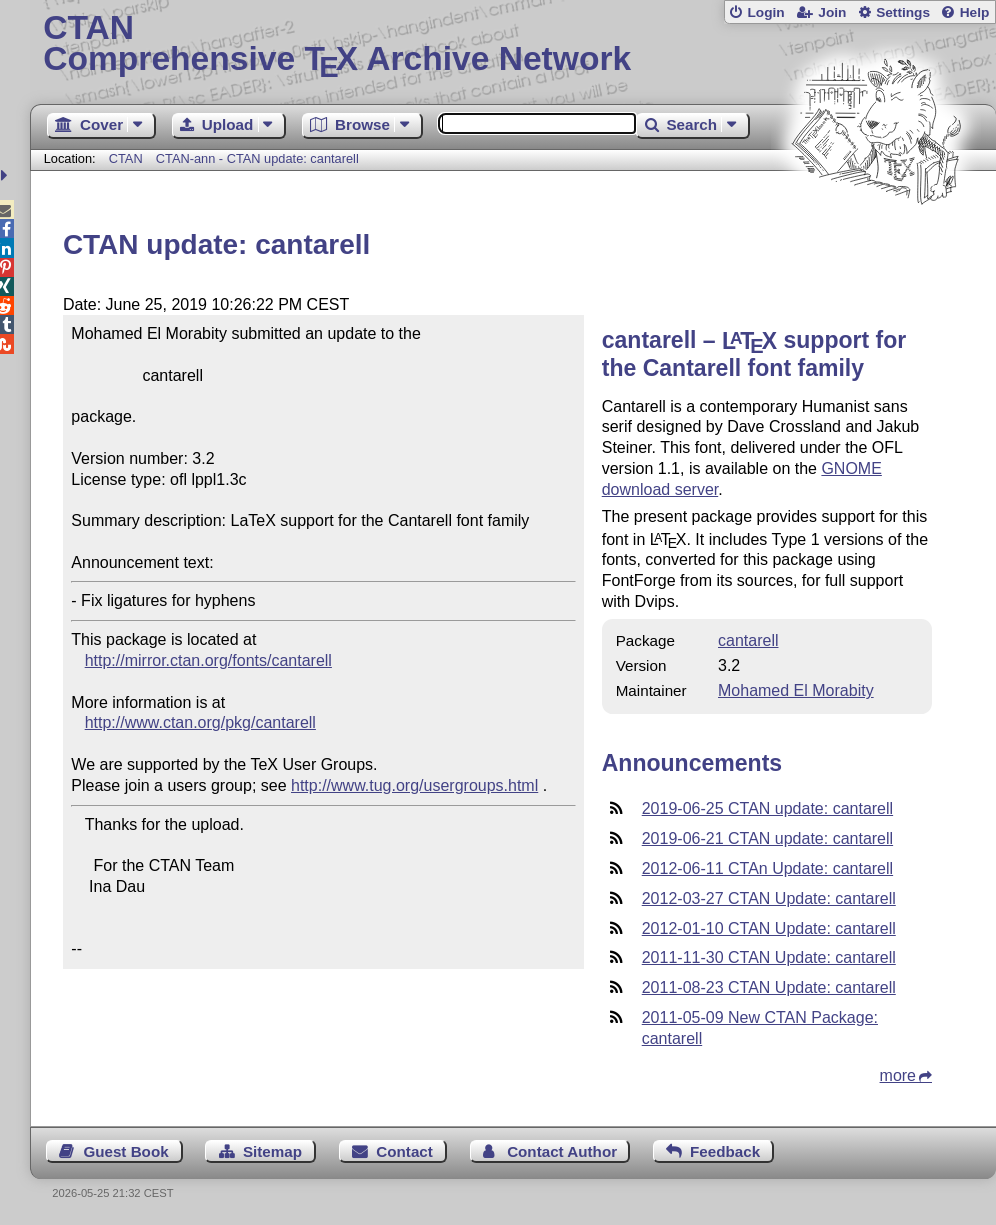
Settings (903, 12)
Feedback (725, 1151)
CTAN (126, 158)
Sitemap (272, 1151)
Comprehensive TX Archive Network (512, 45)
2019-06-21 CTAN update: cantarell (767, 838)
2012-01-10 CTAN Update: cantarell (769, 928)
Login (765, 12)
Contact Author (562, 1151)
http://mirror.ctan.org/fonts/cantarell (208, 660)
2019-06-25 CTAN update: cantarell (767, 808)
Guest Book (125, 1151)
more (898, 1075)
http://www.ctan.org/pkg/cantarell (200, 722)
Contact (404, 1151)
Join (832, 12)
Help (975, 12)
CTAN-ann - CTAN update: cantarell (257, 158)
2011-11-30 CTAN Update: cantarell (769, 957)
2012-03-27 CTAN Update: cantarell (769, 898)
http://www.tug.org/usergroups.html (414, 785)
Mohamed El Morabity (796, 690)
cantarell (748, 640)
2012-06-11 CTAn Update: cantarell (767, 868)
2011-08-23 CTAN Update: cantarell (769, 987)
